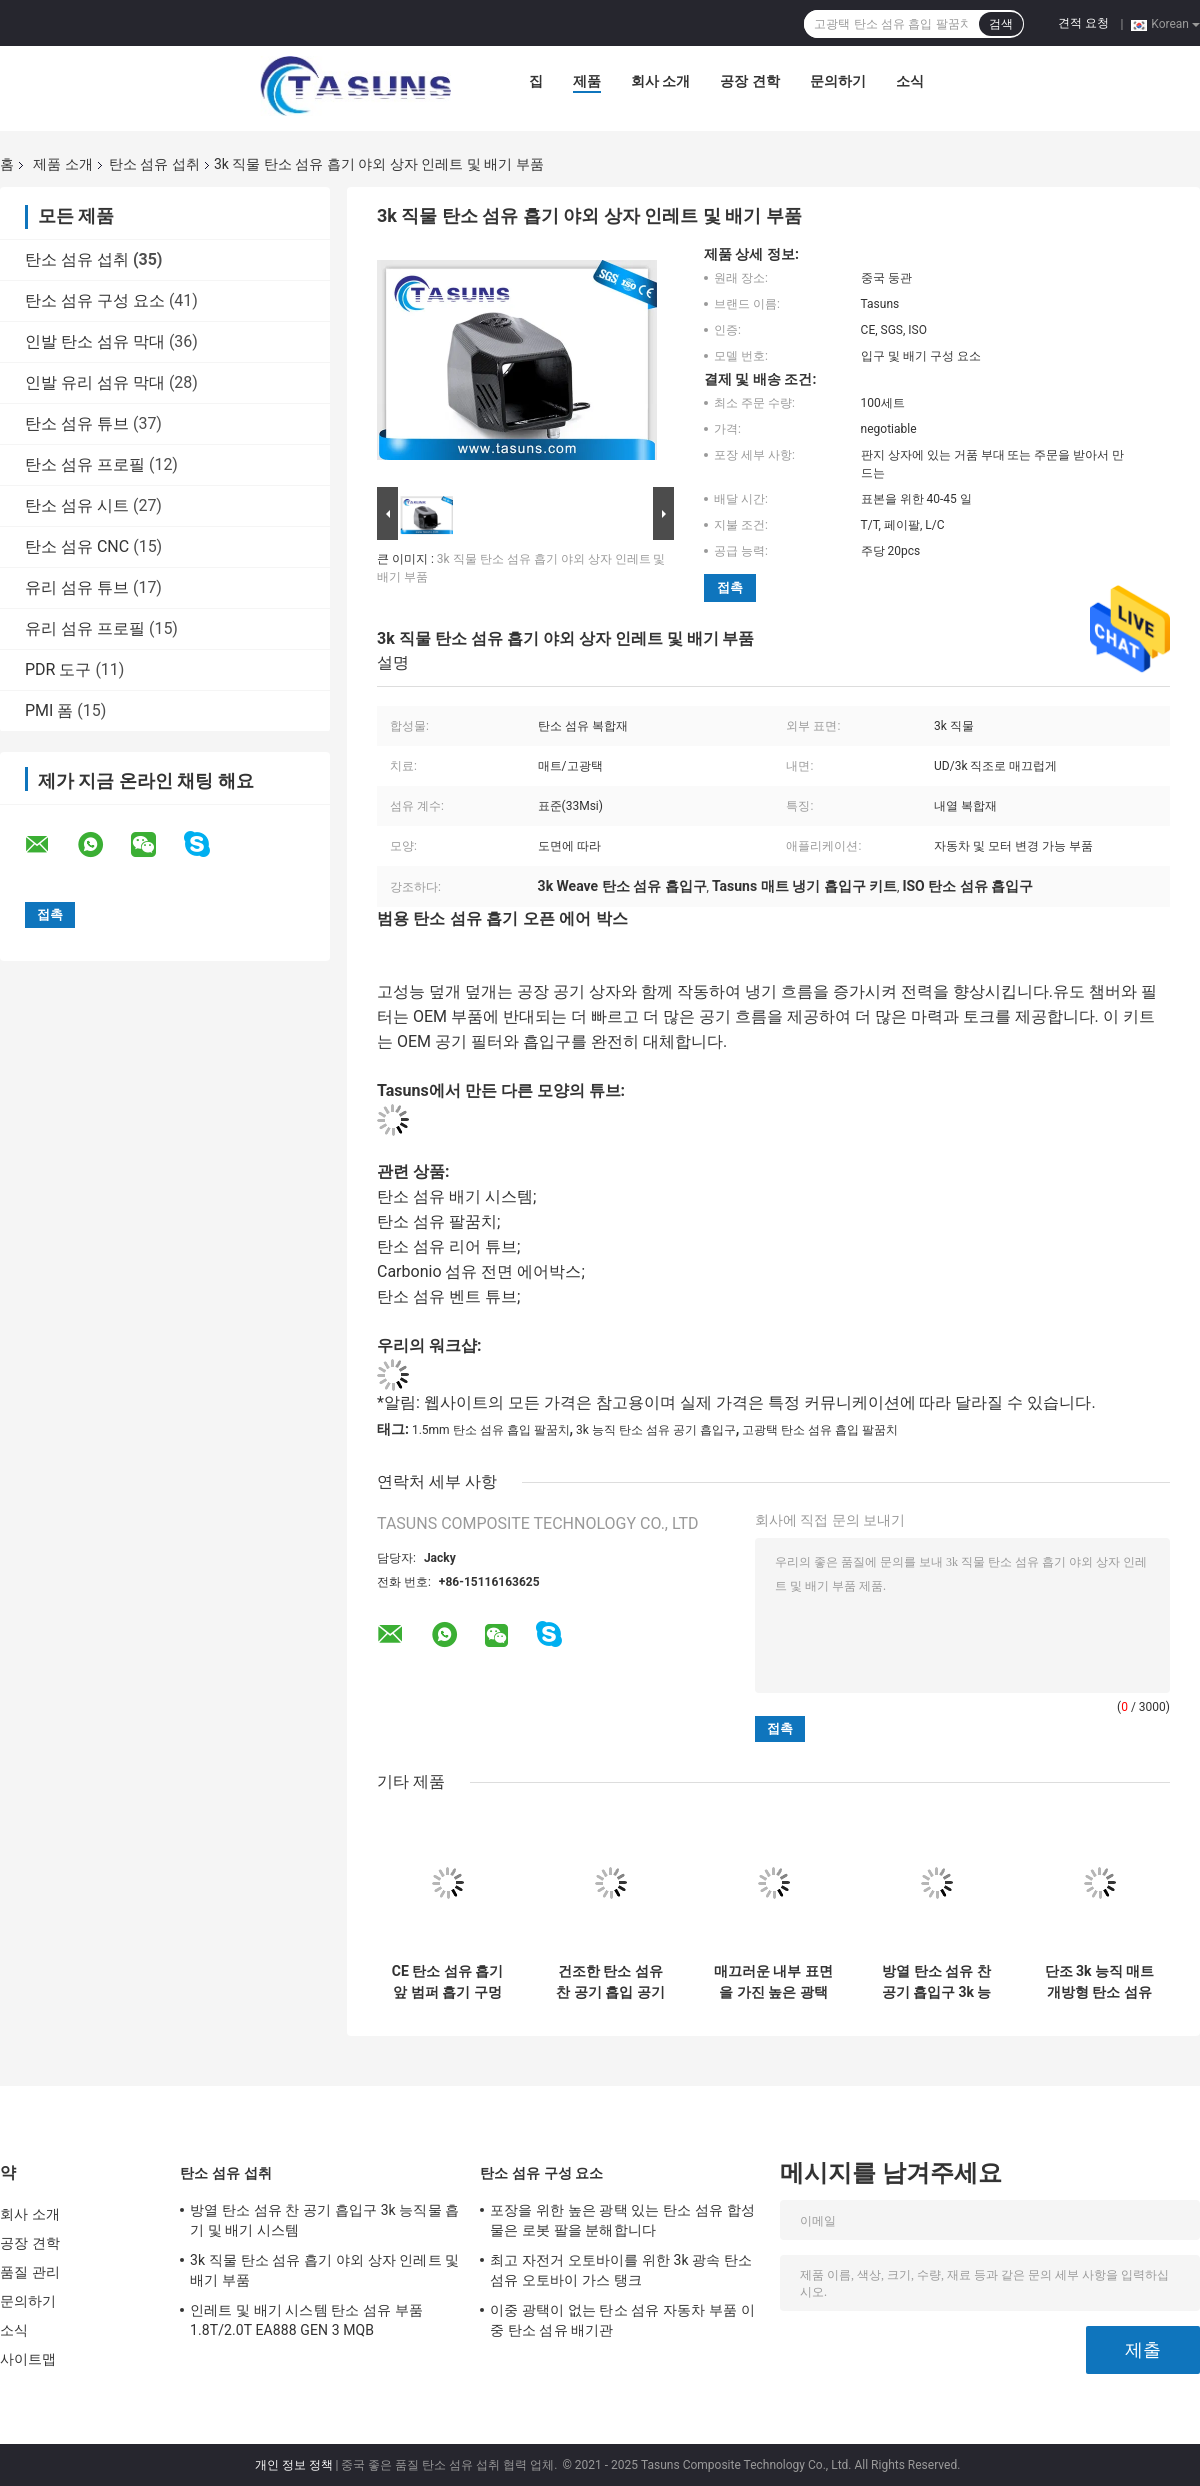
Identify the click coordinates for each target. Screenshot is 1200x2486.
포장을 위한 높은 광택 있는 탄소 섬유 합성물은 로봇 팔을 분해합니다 (622, 2220)
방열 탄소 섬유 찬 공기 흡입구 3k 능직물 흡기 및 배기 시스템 (937, 1982)
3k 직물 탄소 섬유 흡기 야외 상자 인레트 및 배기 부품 (324, 2270)
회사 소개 (660, 81)
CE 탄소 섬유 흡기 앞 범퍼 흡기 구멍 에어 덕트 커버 (447, 1982)
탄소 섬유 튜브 (77, 423)
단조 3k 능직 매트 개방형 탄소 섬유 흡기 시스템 (1100, 1982)
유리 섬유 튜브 (77, 587)
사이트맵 (28, 2359)
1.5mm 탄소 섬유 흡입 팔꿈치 (491, 1430)
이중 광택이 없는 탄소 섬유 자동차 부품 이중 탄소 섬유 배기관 (622, 2320)
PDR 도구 (58, 669)
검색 (1001, 24)
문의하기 (838, 81)
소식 (910, 81)
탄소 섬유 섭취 (154, 164)
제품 (587, 81)
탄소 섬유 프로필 (85, 464)
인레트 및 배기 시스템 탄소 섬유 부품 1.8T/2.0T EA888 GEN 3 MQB (306, 2320)
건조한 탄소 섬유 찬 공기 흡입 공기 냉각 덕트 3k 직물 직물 (611, 1982)
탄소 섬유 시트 (77, 505)
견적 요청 (1083, 23)
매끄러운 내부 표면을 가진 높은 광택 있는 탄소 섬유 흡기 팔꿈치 (773, 1982)
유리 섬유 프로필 (85, 628)
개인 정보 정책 (294, 2465)
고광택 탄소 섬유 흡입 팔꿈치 (820, 1430)
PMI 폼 (49, 710)
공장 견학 (749, 81)
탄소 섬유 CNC (77, 546)
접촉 (730, 587)
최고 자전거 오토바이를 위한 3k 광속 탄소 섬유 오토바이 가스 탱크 (621, 2270)
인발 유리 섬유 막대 (95, 382)
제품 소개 (62, 164)
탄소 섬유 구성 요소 (95, 300)
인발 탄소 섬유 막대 (95, 341)
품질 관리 (30, 2272)
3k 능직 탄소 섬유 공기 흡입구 (656, 1430)
